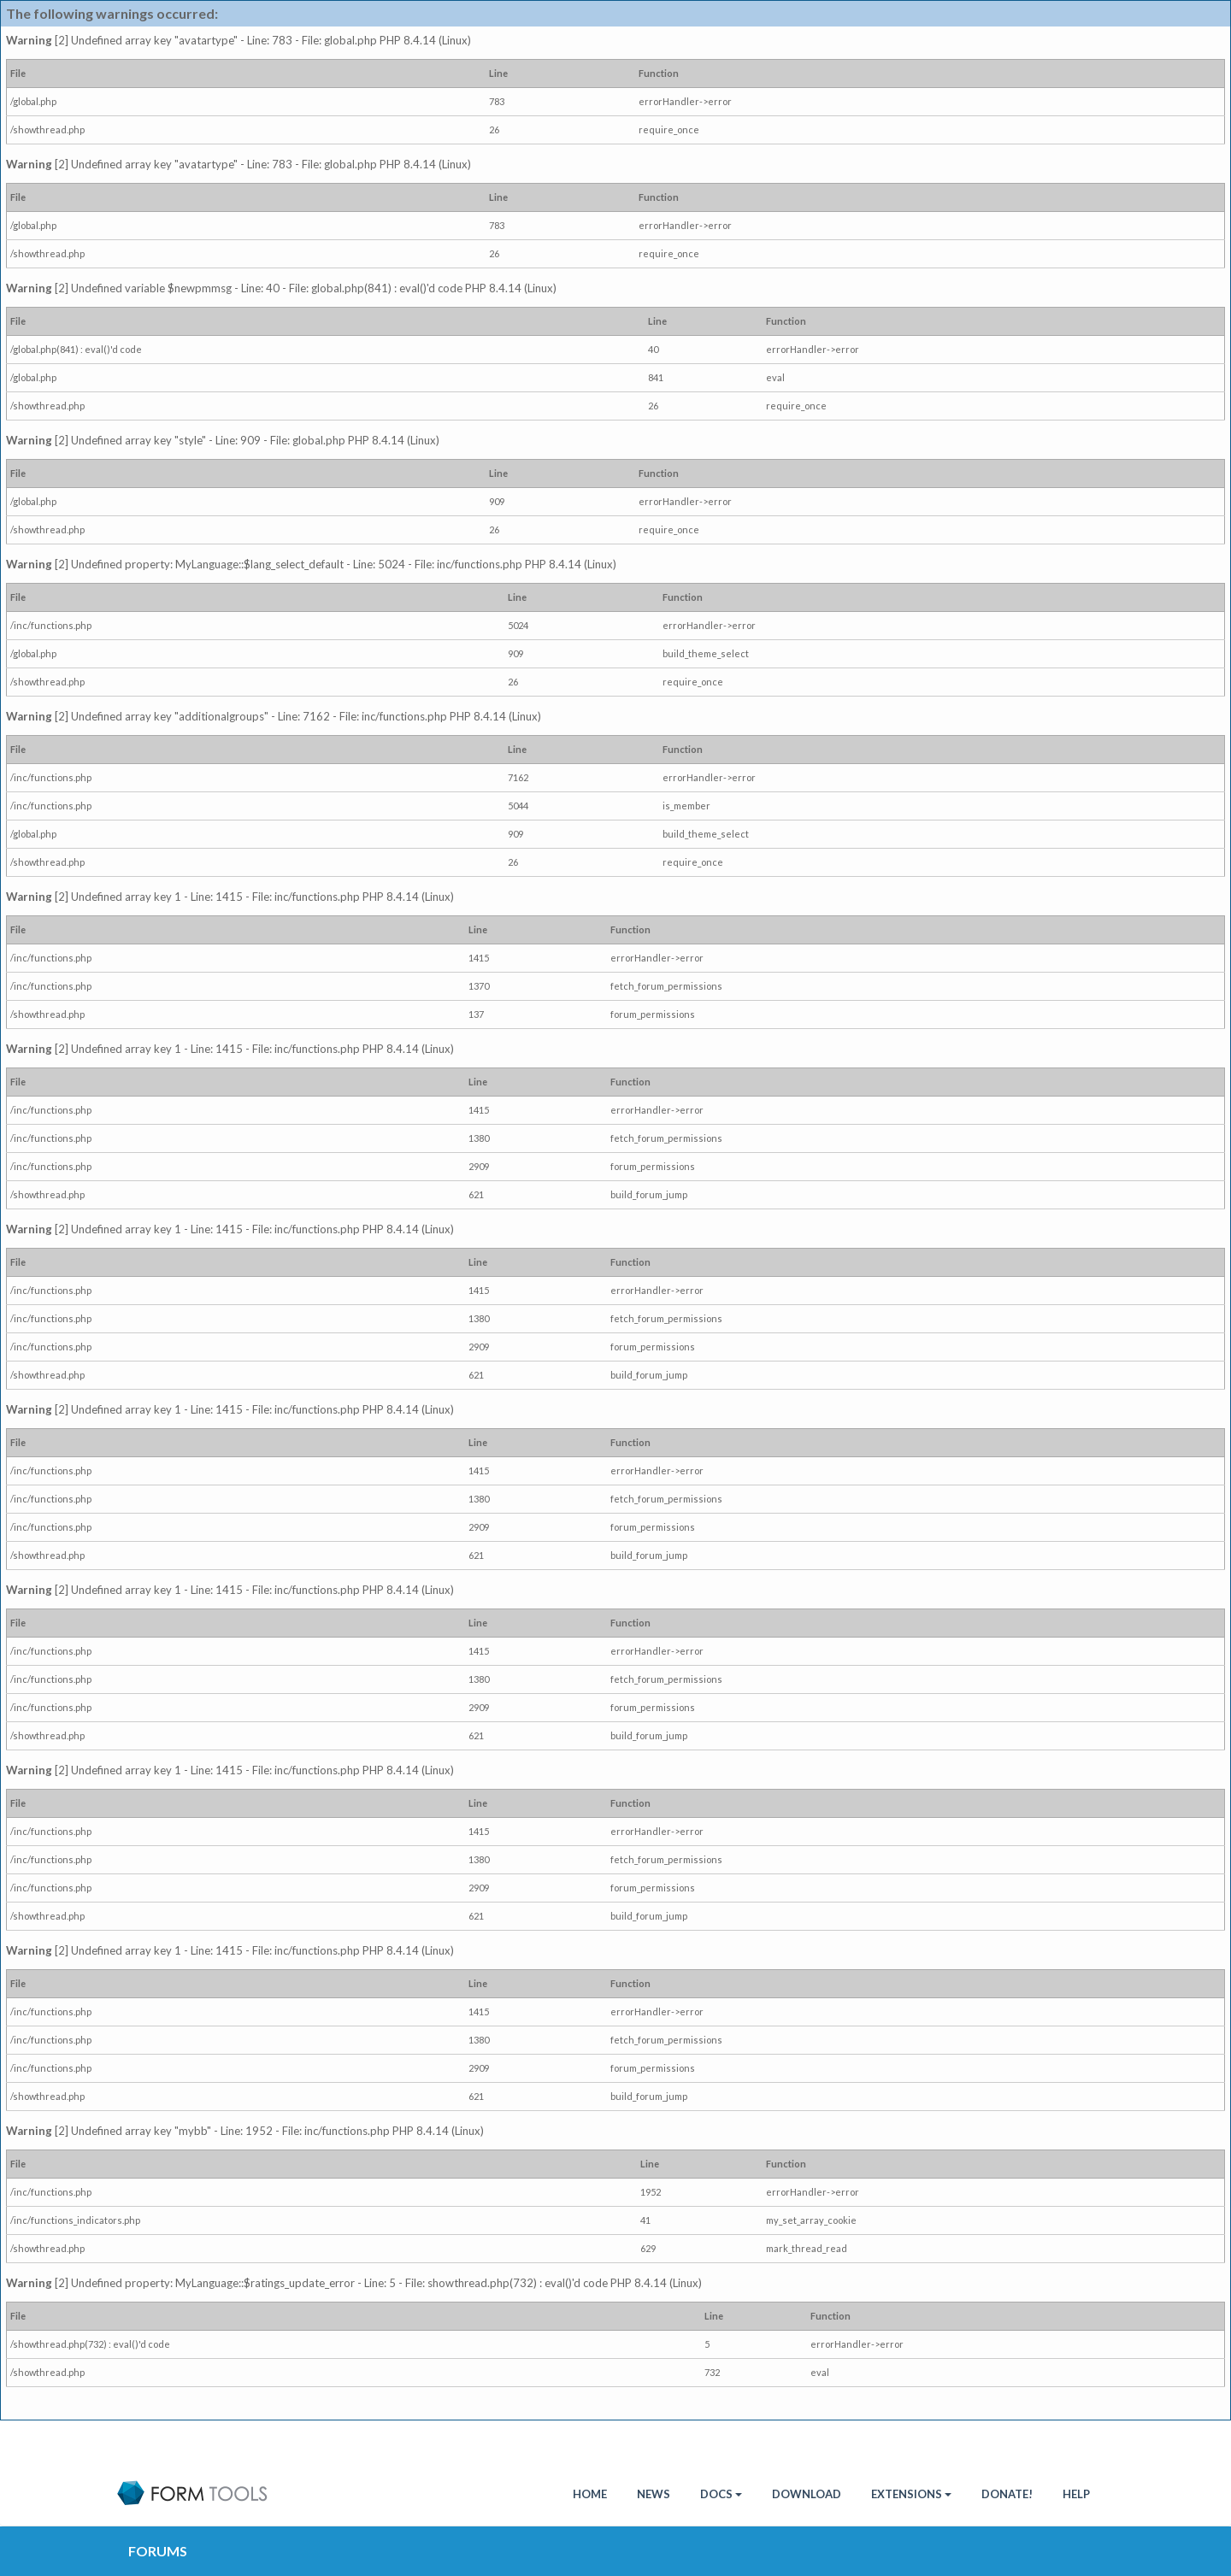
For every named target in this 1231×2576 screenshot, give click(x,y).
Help (1076, 2494)
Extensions (911, 2494)
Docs (721, 2494)
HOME (590, 2494)
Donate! (1007, 2494)
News (653, 2494)
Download (806, 2494)
